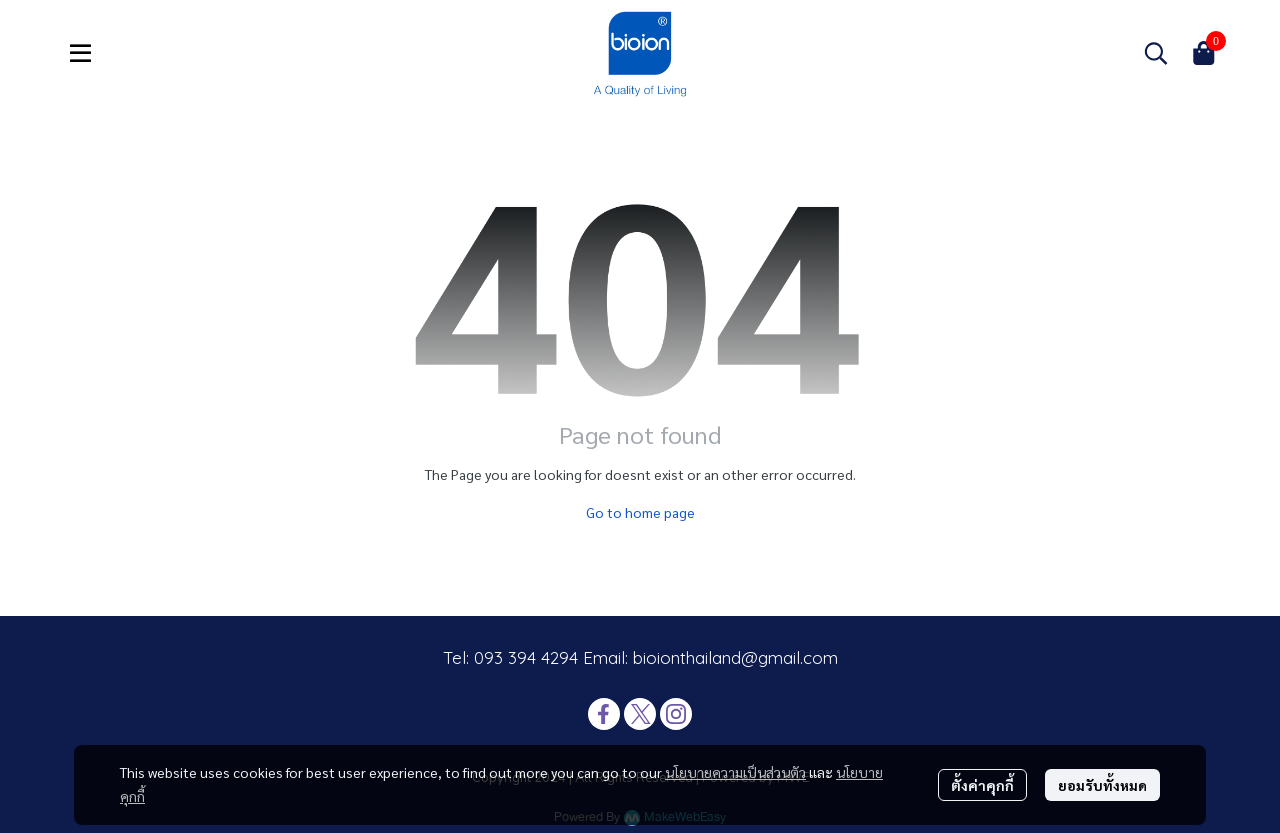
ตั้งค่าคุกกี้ (982, 785)
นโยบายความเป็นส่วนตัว (735, 772)
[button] (1156, 53)
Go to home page (640, 512)
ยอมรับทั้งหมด (1102, 785)
